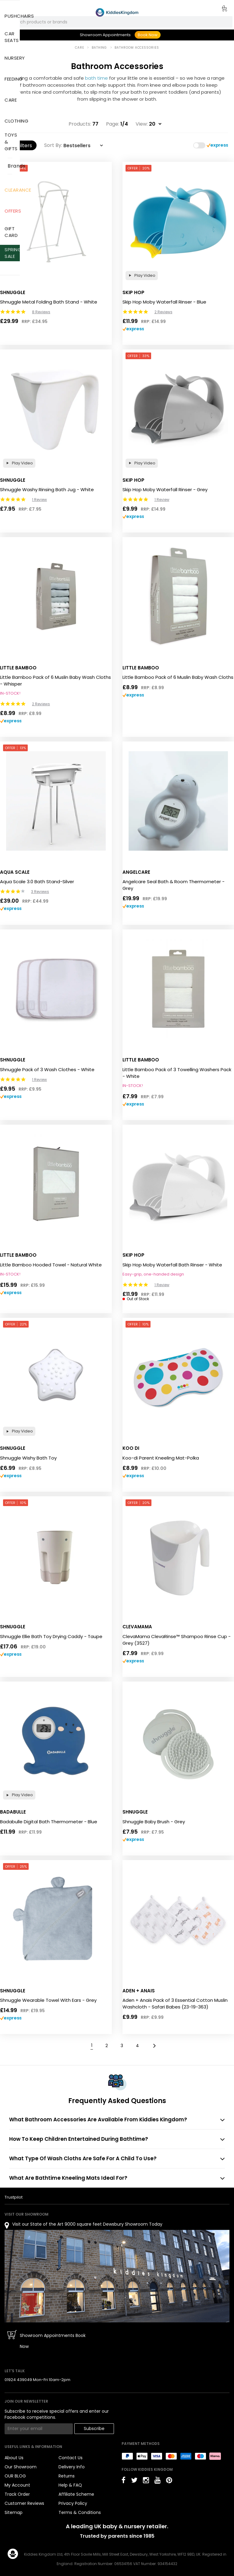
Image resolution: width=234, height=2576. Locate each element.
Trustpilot (14, 2197)
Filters (21, 145)
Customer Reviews (24, 2503)
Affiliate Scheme (76, 2494)
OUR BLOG (15, 2476)
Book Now (148, 35)
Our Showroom (21, 2467)
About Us (14, 2458)
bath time (96, 78)
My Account (17, 2485)
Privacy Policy (72, 2503)
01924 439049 (18, 2380)
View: (142, 124)
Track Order (17, 2494)
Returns (66, 2476)
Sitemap (14, 2512)
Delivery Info (71, 2467)
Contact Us (70, 2458)
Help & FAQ (70, 2485)
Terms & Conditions (79, 2512)
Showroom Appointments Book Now (53, 2340)
